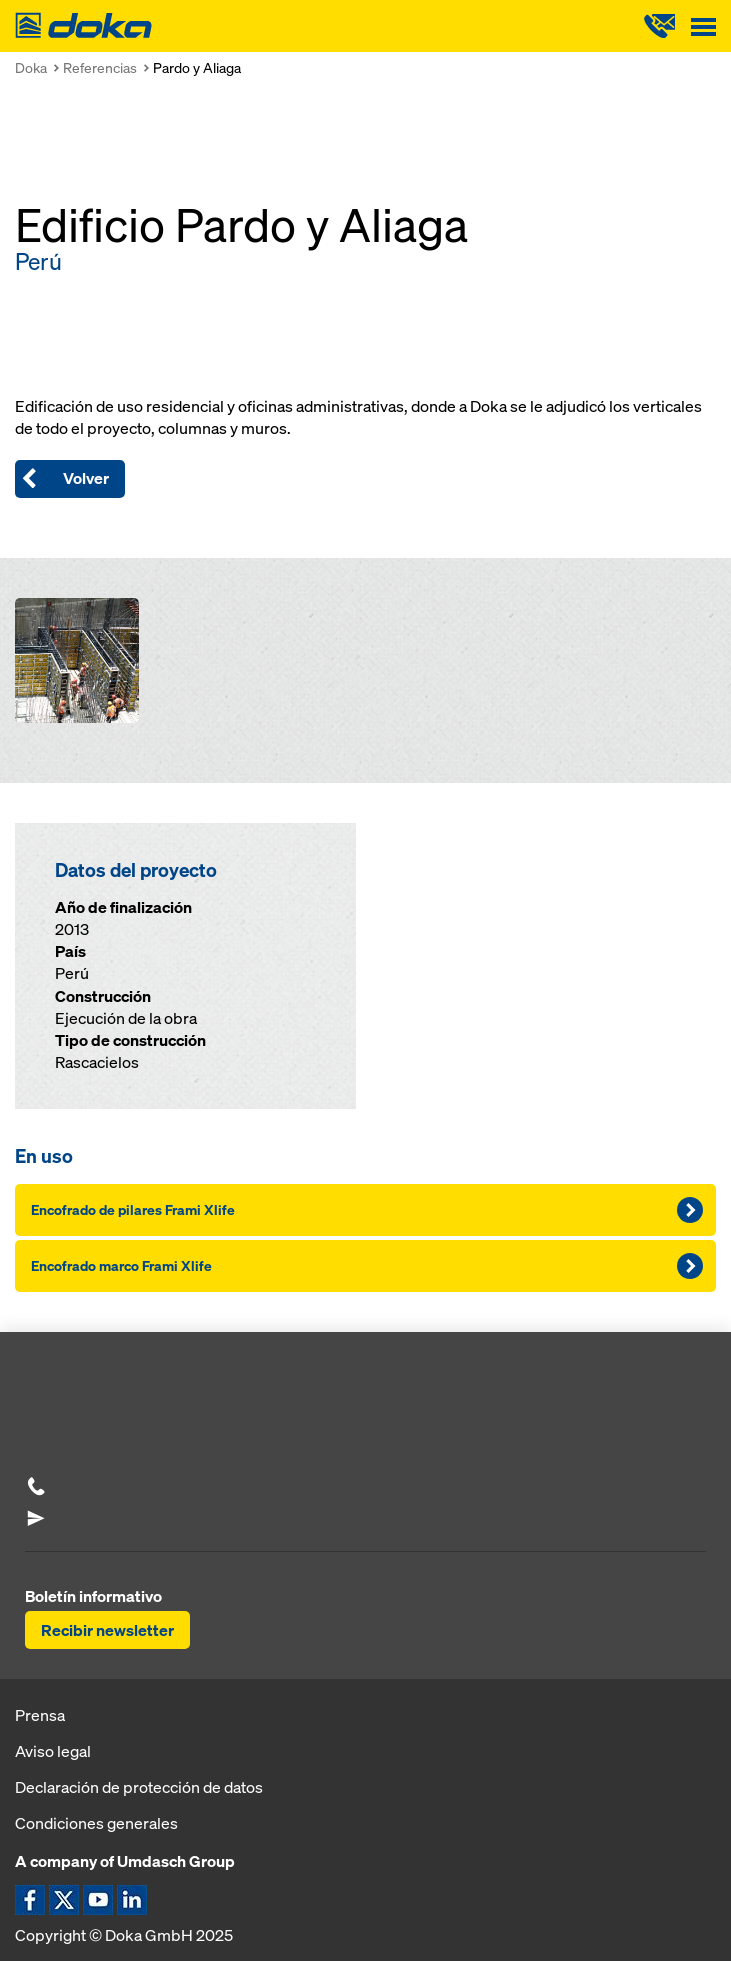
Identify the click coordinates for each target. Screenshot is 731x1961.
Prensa (40, 1715)
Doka (31, 67)
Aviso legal (53, 1751)
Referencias (100, 67)
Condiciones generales (96, 1823)
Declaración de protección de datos (139, 1787)
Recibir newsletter (107, 1630)
